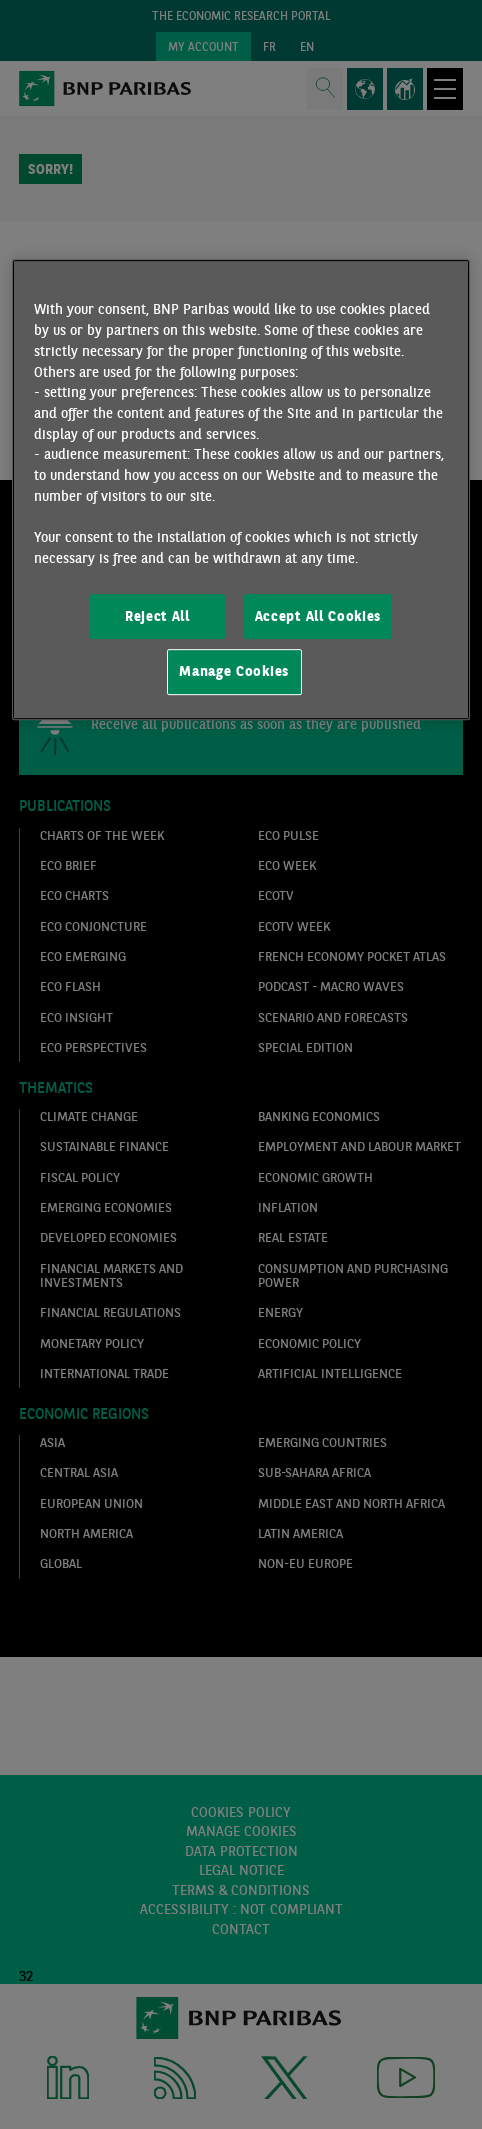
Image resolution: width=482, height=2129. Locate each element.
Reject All (157, 616)
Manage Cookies (234, 671)
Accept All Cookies (318, 616)
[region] (241, 490)
